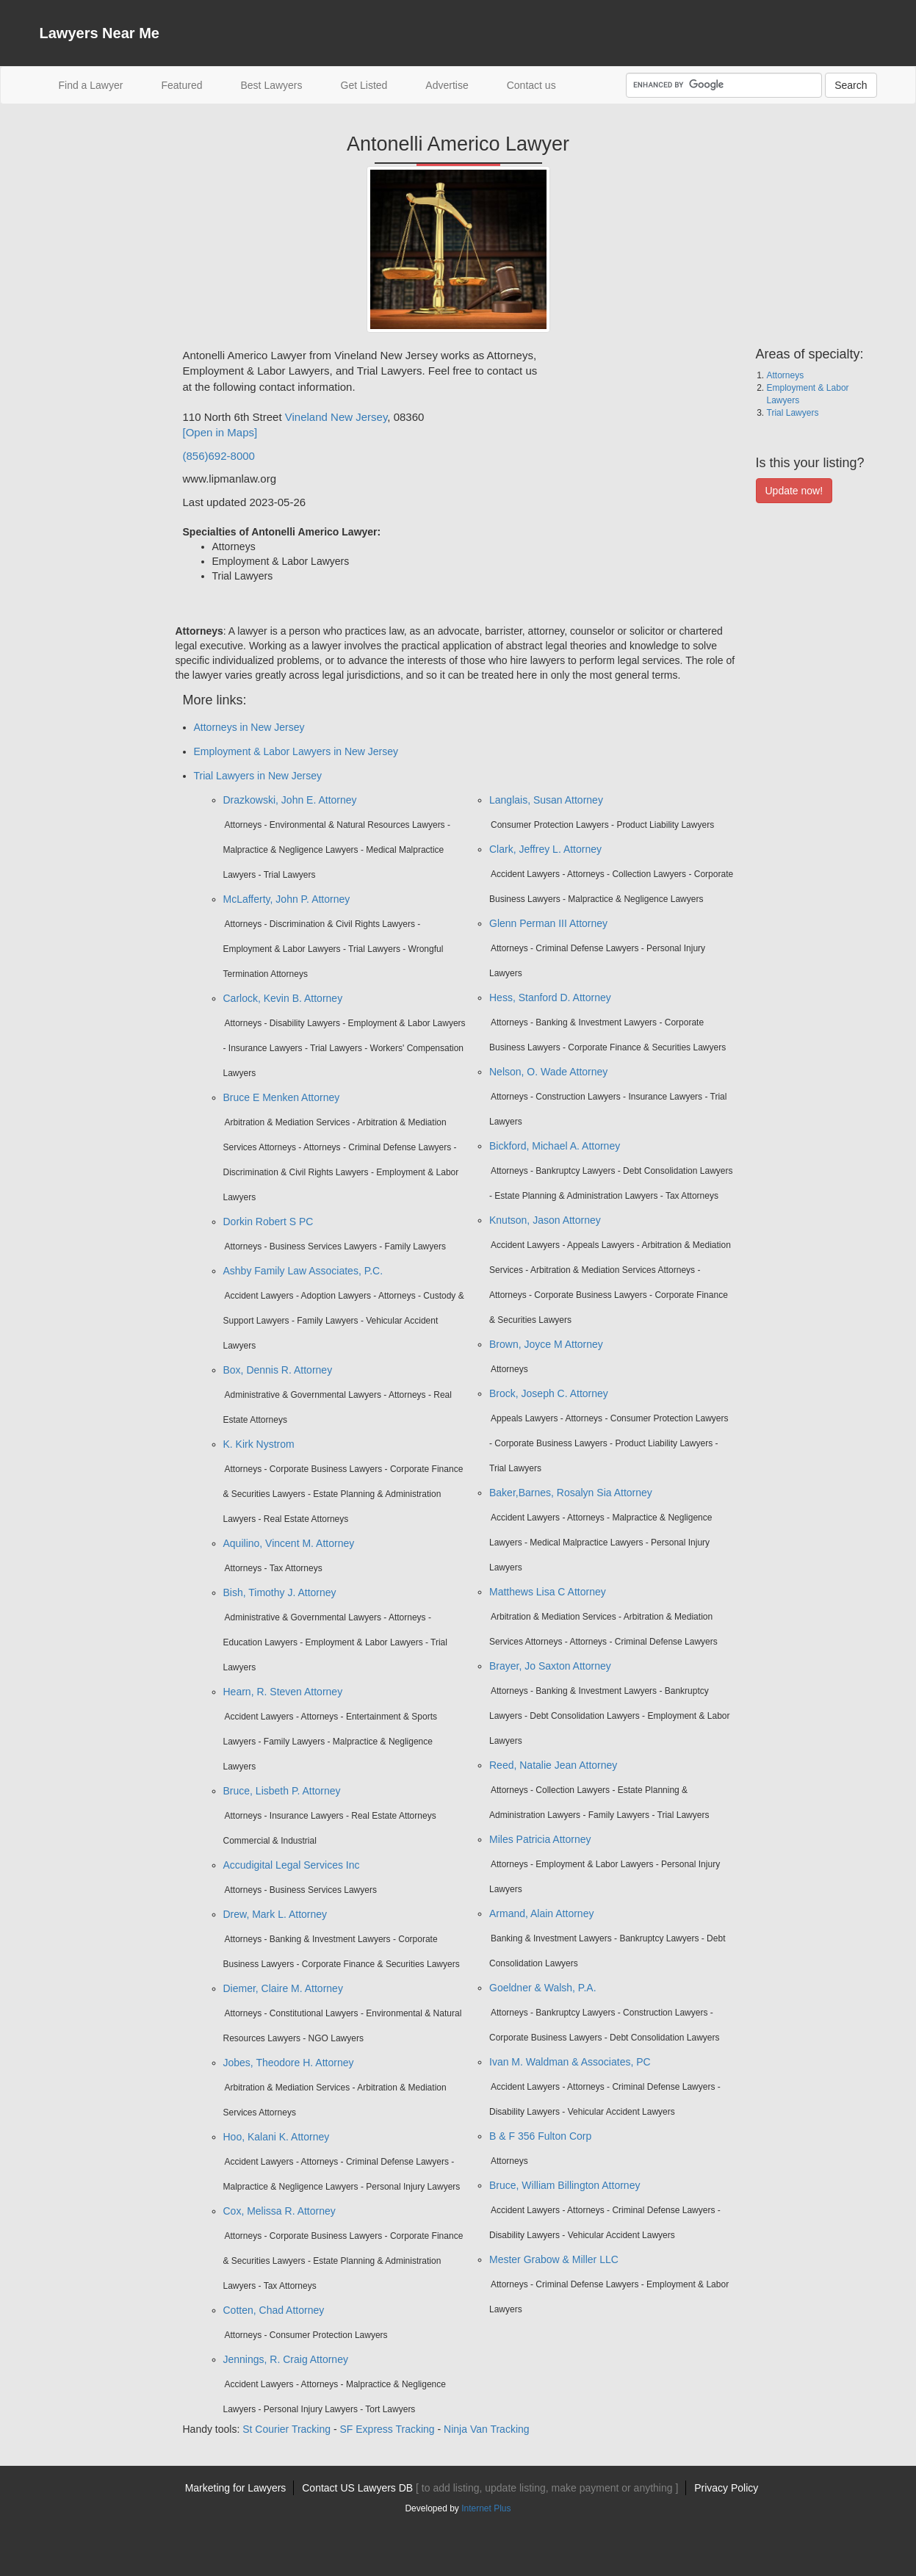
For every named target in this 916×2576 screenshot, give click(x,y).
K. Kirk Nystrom (259, 1444)
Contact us (531, 85)
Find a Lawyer (101, 84)
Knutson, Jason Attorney (545, 1220)
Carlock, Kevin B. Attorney (283, 998)
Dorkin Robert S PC (268, 1221)
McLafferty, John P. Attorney (286, 899)
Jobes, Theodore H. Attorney (288, 2062)
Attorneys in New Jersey (249, 727)
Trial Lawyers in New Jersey (258, 776)
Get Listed (364, 85)
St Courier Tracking (286, 2429)
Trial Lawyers (793, 413)
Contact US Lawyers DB (490, 2488)
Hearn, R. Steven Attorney (283, 1692)
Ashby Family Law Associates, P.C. (303, 1271)
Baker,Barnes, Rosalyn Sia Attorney (570, 1492)
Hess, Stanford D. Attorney (550, 997)
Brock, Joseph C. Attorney (548, 1393)
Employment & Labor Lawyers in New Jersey (296, 751)
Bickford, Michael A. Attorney (554, 1146)
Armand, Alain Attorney (541, 1913)
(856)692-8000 (219, 456)
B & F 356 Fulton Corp (540, 2136)
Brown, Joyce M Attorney (546, 1344)
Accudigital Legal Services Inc (291, 1865)
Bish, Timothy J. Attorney (279, 1592)
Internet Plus (486, 2508)
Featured (181, 85)
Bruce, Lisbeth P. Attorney (282, 1791)
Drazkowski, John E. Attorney (290, 800)
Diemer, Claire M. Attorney (283, 1988)
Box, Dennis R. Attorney (278, 1370)
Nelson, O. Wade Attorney (548, 1072)
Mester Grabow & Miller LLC (554, 2259)
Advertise (446, 85)
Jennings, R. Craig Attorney (285, 2359)
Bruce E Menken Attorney (281, 1097)
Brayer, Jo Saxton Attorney (550, 1666)
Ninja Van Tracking (486, 2429)
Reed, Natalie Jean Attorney (553, 1765)
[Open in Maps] (220, 432)
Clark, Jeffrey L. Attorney (545, 849)
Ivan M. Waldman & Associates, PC (570, 2062)
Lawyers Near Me (99, 33)
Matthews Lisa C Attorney (547, 1592)
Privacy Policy (726, 2488)
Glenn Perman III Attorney (548, 923)
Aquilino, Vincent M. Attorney (289, 1543)
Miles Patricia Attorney (540, 1839)
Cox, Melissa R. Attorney (279, 2211)
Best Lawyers (271, 85)
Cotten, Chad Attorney (274, 2310)
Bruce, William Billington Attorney (564, 2185)
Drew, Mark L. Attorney (275, 1914)
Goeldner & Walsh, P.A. (542, 1988)
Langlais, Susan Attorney (546, 800)
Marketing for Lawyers (235, 2488)
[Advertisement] (98, 567)
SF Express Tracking (387, 2429)
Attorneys (785, 375)
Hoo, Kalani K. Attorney (276, 2137)
